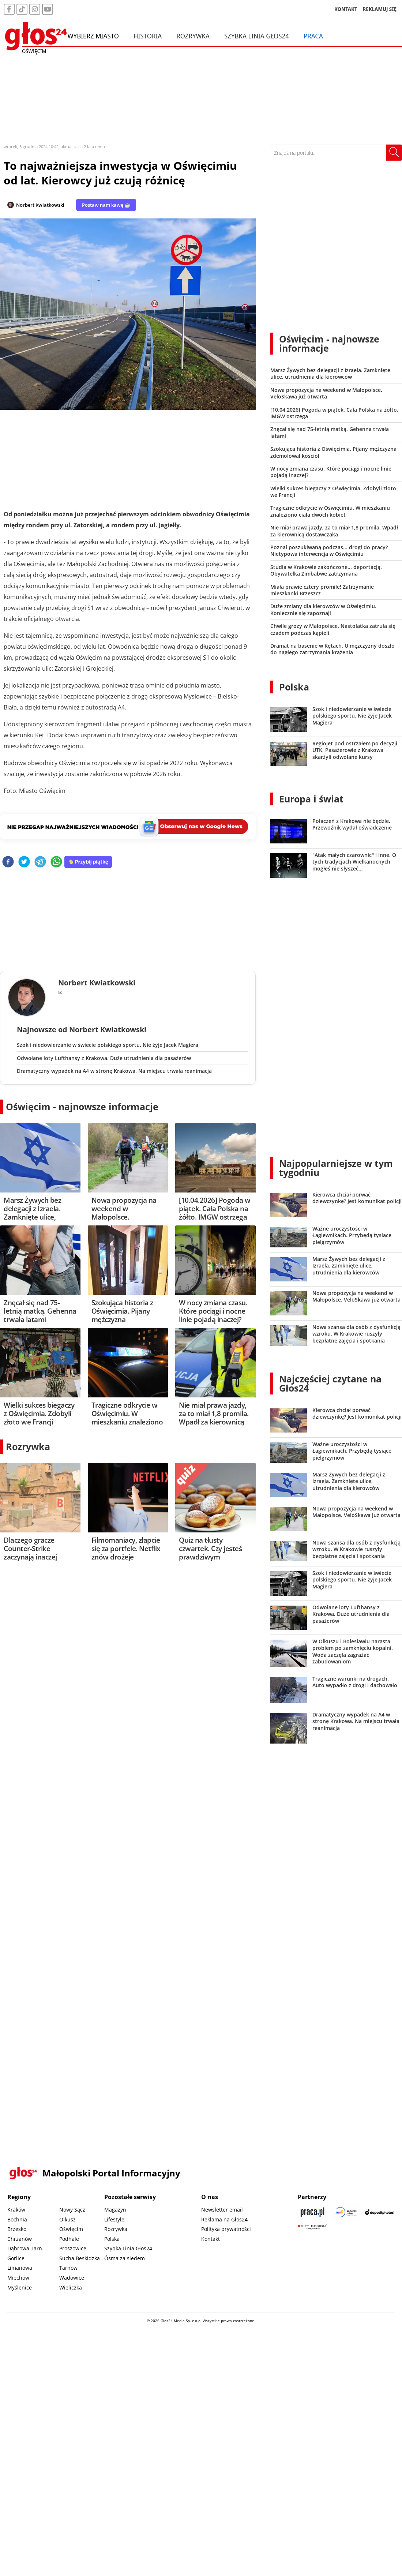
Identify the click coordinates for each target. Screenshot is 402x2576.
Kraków (16, 2209)
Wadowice (71, 2277)
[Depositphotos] (379, 2212)
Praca (313, 35)
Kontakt (210, 2238)
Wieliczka (70, 2287)
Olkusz (67, 2219)
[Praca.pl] (312, 2212)
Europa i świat (311, 799)
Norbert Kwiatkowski (40, 205)
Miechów (18, 2277)
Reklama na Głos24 (224, 2219)
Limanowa (19, 2267)
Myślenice (19, 2287)
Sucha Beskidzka (79, 2258)
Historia (148, 35)
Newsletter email (222, 2209)
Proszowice (72, 2248)
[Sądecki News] (346, 2212)
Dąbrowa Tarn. (25, 2248)
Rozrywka (193, 35)
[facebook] (8, 862)
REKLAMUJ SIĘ (380, 8)
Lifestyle (114, 2219)
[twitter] (24, 862)
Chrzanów (19, 2238)
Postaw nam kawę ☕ (106, 205)
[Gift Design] (312, 2226)
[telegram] (40, 862)
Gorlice (16, 2258)
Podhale (69, 2238)
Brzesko (16, 2228)
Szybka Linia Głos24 (256, 35)
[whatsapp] (56, 862)
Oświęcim (71, 2228)
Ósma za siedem (124, 2258)
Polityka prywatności (226, 2228)
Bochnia (17, 2219)
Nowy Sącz (72, 2209)
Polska (294, 687)
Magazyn (115, 2209)
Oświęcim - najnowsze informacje (82, 1106)
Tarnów (68, 2267)
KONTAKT (345, 8)
